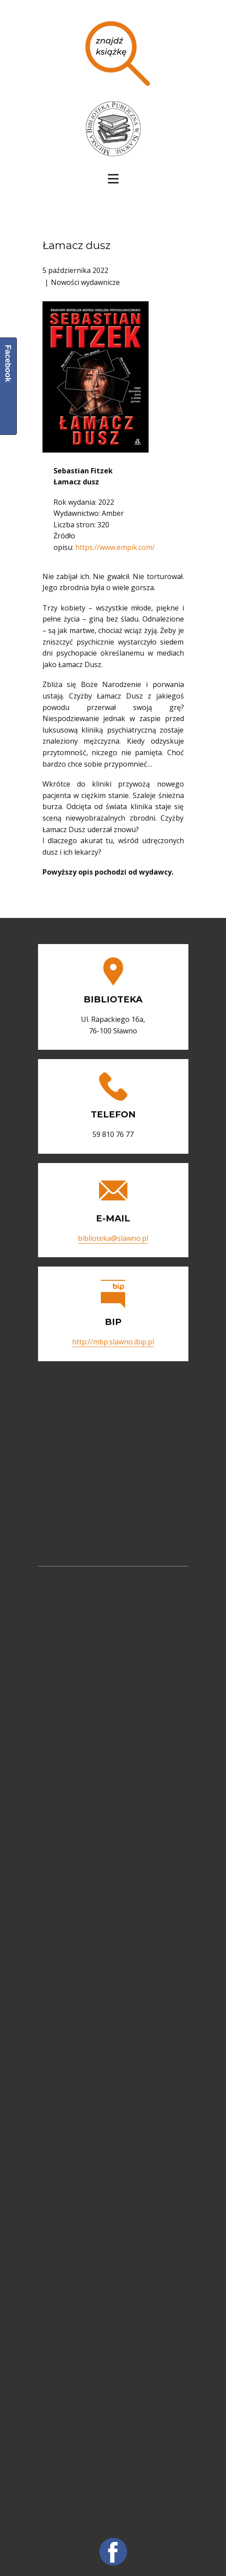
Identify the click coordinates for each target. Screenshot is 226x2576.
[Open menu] (113, 179)
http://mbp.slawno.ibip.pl (113, 1342)
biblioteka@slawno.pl (113, 1238)
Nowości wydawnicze (85, 282)
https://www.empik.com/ (115, 547)
